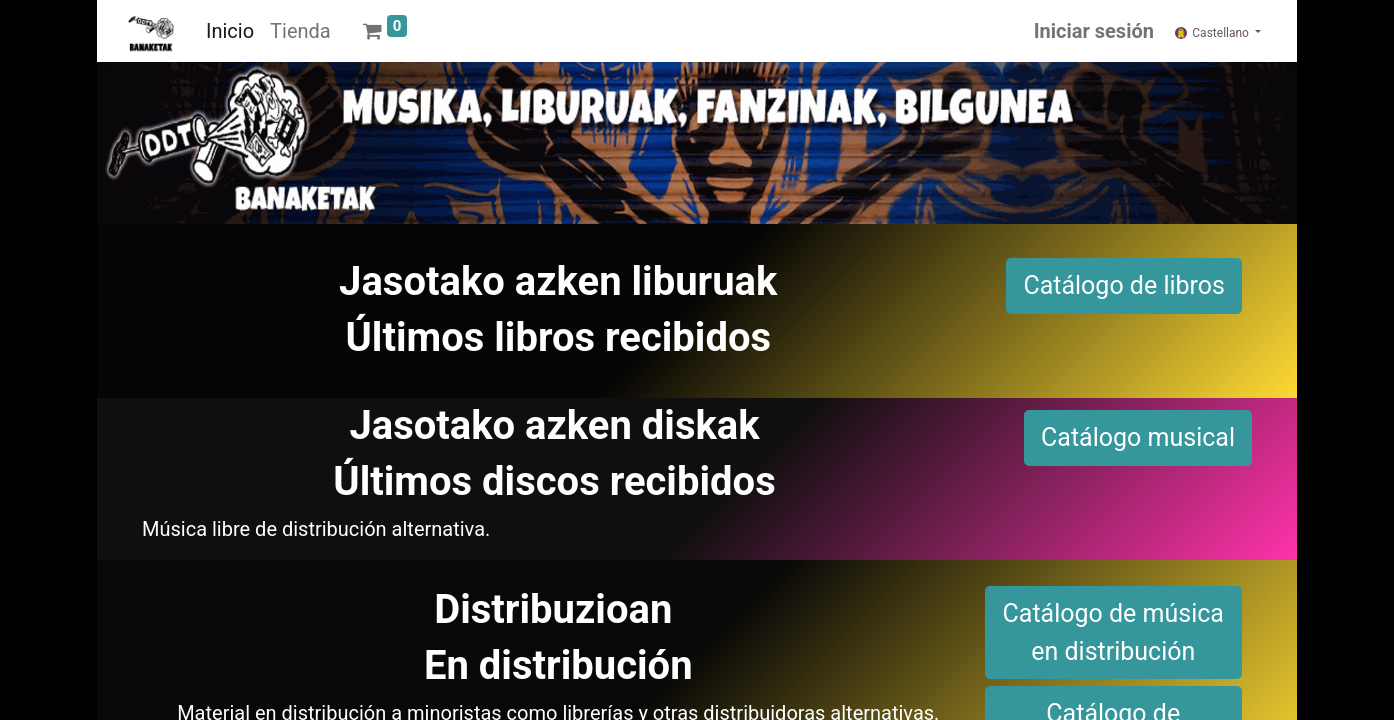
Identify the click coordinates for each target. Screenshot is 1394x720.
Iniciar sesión (1094, 31)
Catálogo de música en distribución (1113, 632)
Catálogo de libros (1124, 285)
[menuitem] (230, 31)
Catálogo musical (1138, 437)
